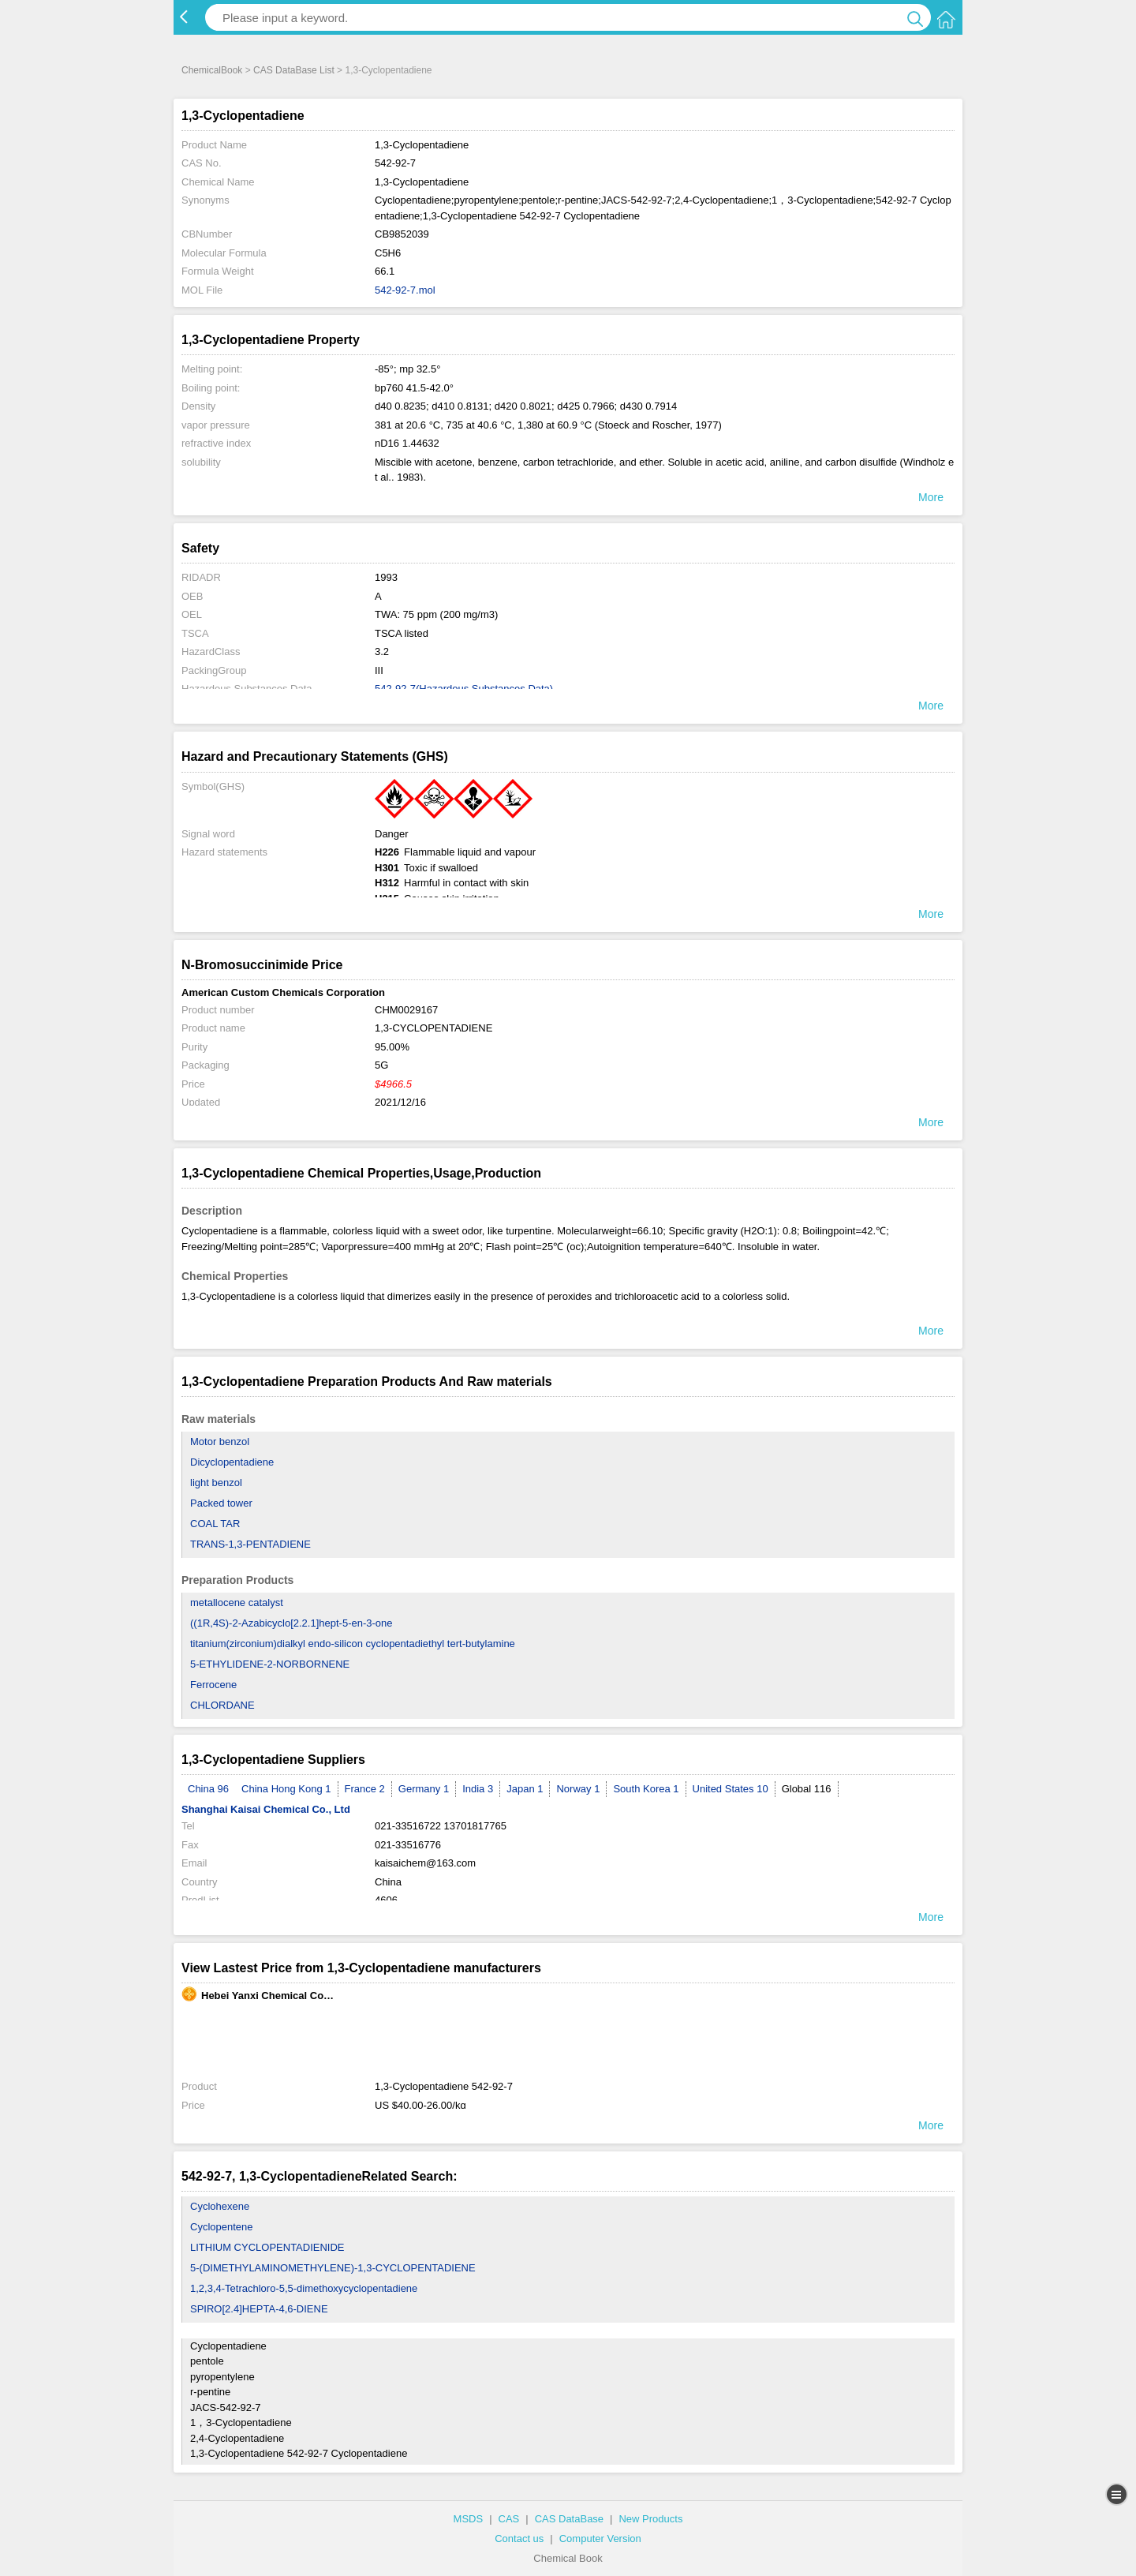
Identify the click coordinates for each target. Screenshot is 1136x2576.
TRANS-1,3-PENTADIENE (250, 1544)
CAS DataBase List (293, 70)
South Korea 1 (645, 1789)
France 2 (365, 1789)
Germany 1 (423, 1789)
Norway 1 (578, 1789)
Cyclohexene (219, 2206)
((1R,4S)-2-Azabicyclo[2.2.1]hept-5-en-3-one (291, 1623)
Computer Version (600, 2538)
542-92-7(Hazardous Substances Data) (464, 689)
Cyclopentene (221, 2227)
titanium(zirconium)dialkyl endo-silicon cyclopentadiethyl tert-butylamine (352, 1643)
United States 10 (730, 1789)
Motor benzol (219, 1441)
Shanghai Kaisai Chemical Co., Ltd (265, 1809)
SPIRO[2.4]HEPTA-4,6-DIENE (259, 2309)
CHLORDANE (222, 1705)
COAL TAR (215, 1524)
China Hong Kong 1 (286, 1789)
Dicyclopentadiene (232, 1462)
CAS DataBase (569, 2519)
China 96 (208, 1789)
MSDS (469, 2519)
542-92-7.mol (405, 290)
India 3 (477, 1789)
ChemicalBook (211, 70)
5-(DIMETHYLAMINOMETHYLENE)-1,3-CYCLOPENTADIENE (333, 2268)
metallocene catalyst (236, 1602)
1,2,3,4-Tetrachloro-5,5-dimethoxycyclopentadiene (303, 2288)
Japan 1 (524, 1789)
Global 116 (806, 1789)
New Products (650, 2519)
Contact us (519, 2538)
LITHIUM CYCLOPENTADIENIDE (267, 2247)
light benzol (216, 1482)
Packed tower (221, 1503)
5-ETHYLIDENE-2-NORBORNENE (269, 1664)
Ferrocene (213, 1684)
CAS (509, 2519)
